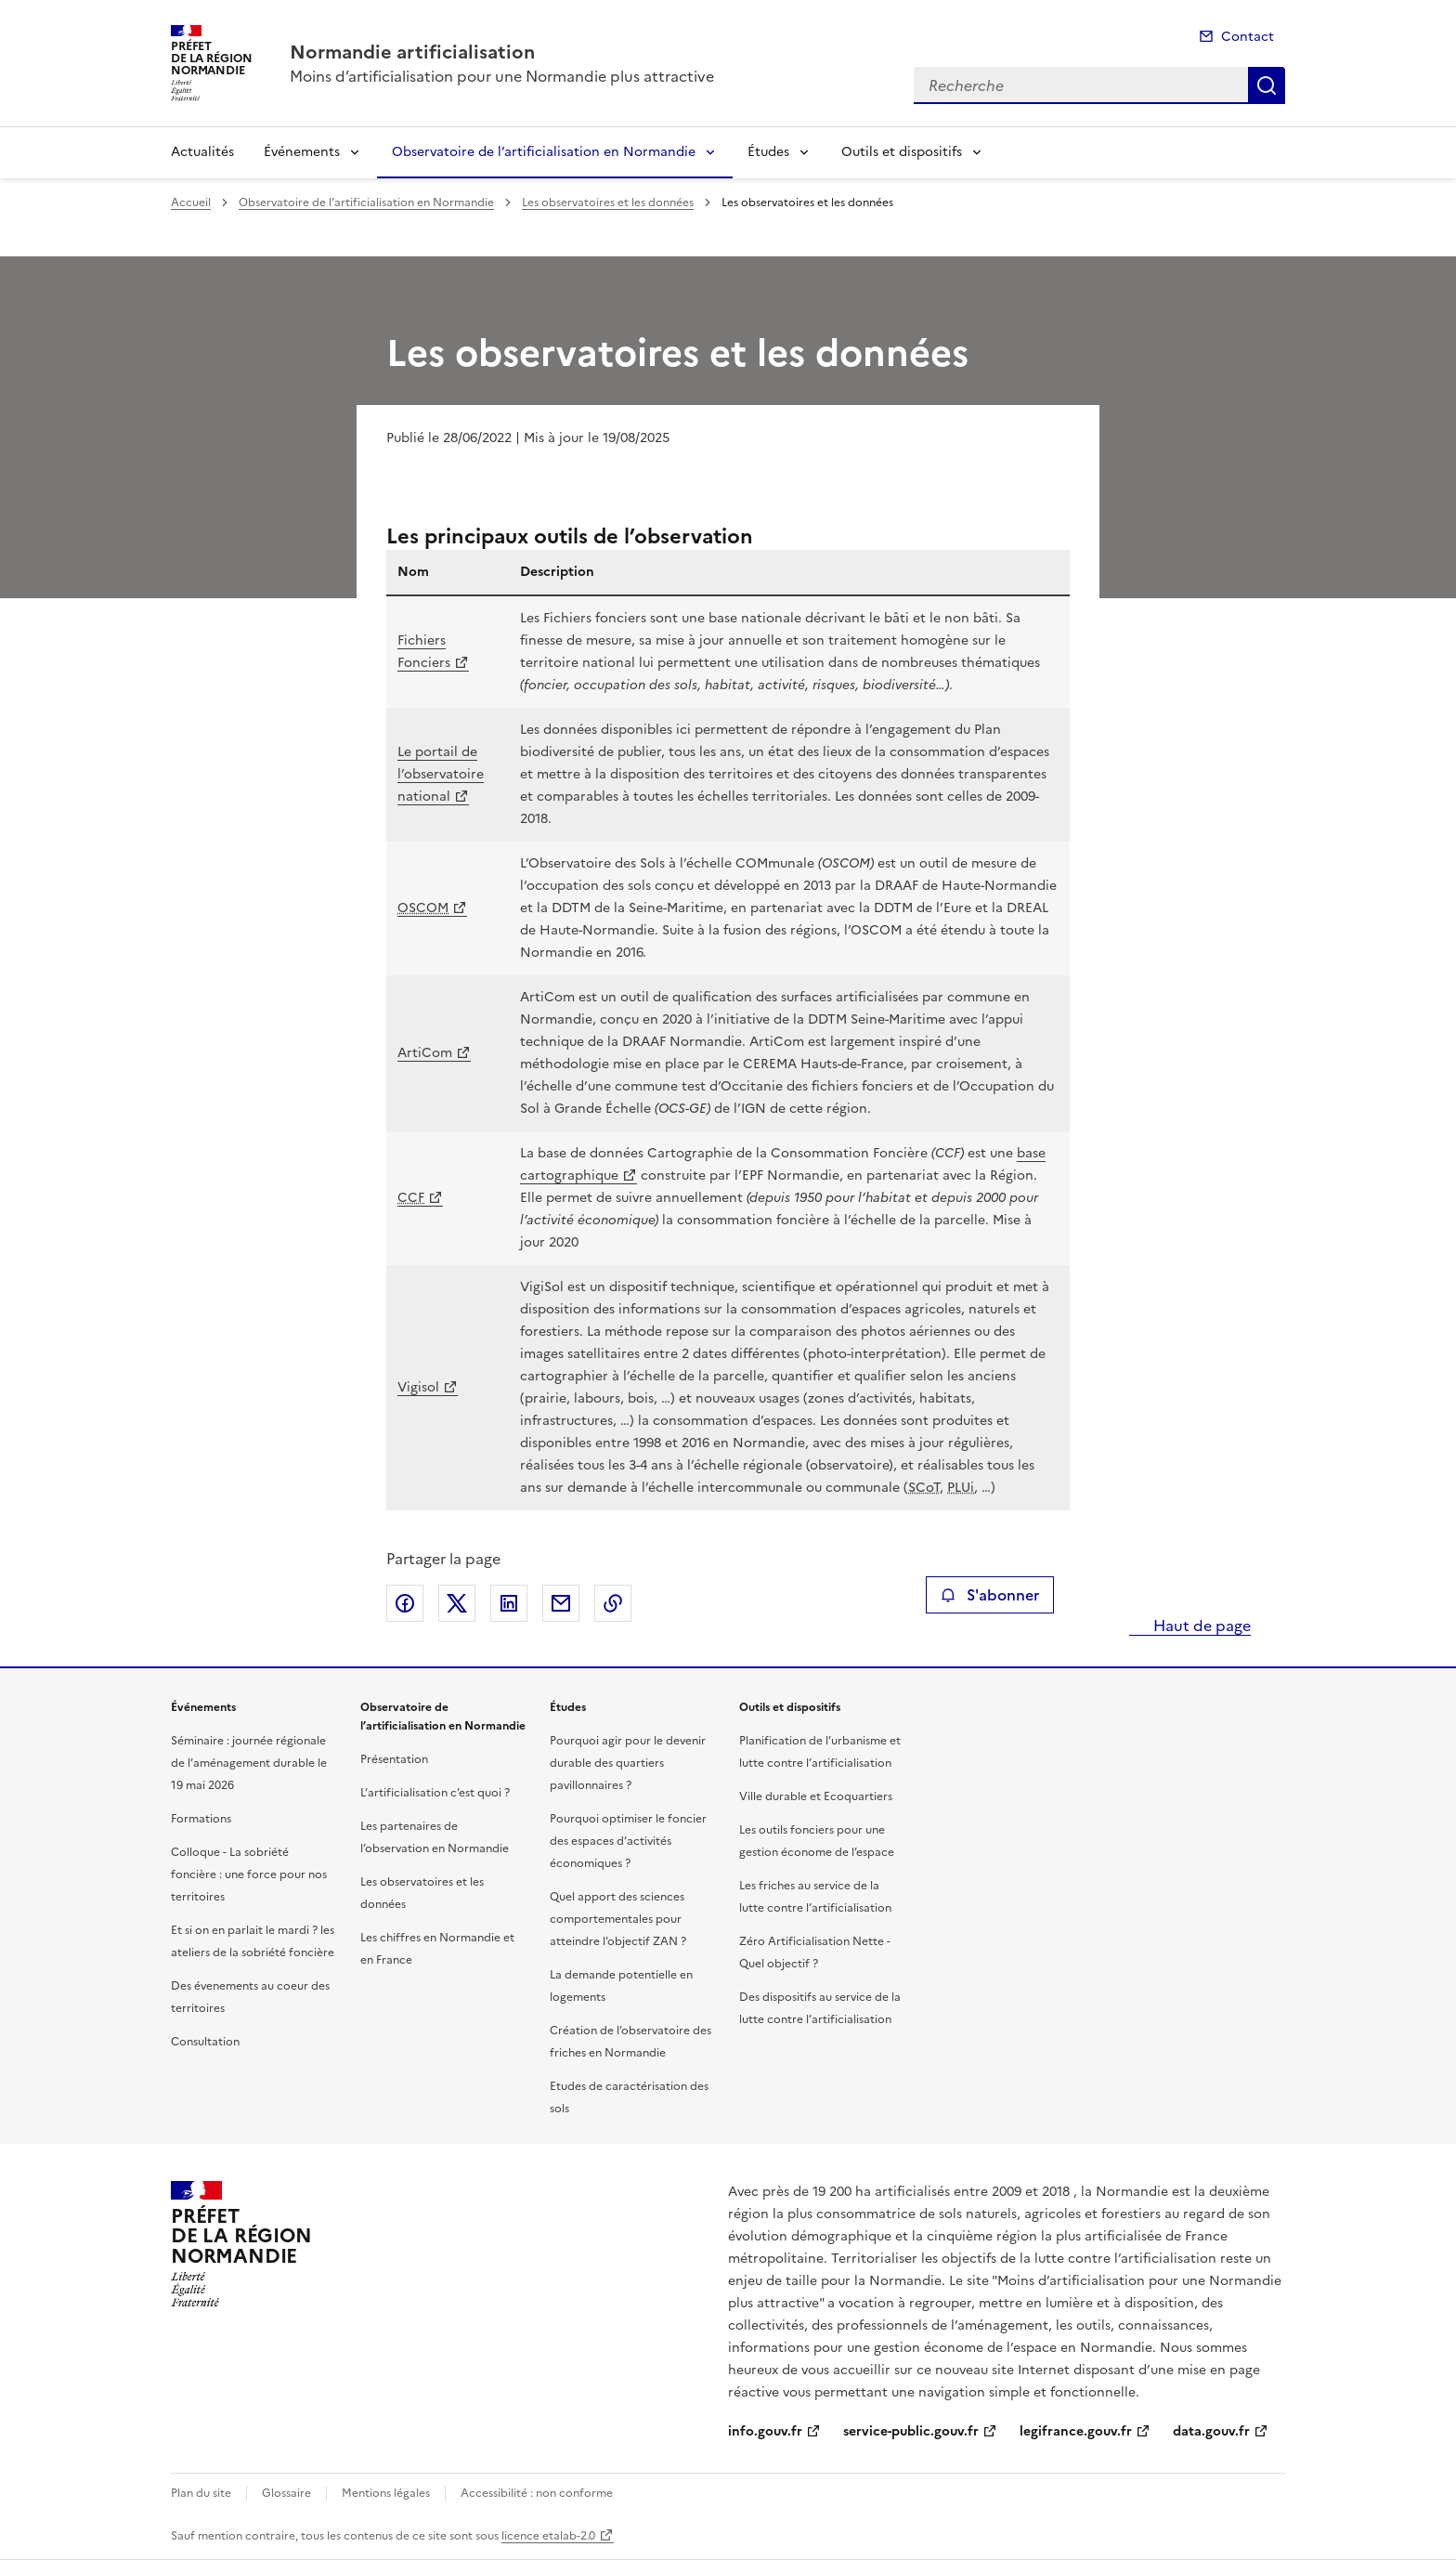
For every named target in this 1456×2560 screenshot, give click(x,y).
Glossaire (286, 2493)
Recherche (1266, 85)
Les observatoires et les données (608, 202)
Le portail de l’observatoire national (440, 774)
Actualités (202, 152)
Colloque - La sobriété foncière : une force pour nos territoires (249, 1874)
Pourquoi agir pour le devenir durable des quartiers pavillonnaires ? (628, 1763)
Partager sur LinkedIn (508, 1603)
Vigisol (418, 1387)
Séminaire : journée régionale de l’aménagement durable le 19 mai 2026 (249, 1763)
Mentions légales (386, 2493)
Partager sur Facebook (404, 1603)
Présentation (394, 1759)
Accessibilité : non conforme (537, 2493)
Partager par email (560, 1603)
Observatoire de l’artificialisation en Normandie (544, 152)
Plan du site (201, 2493)
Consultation (205, 2041)
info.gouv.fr (765, 2431)
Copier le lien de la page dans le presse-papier (612, 1603)
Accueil (191, 202)
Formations (201, 1818)
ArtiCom (424, 1053)
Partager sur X (456, 1603)
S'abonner (989, 1595)
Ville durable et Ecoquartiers (815, 1796)
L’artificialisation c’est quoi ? (435, 1792)
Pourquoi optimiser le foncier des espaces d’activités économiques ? (628, 1841)
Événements (302, 152)
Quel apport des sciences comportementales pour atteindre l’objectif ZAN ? (618, 1919)
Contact (1247, 36)
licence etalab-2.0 (548, 2535)
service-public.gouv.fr (911, 2431)
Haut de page (1200, 1625)
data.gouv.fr (1211, 2431)
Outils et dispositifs (901, 152)
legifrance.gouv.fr (1076, 2431)
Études (768, 152)
